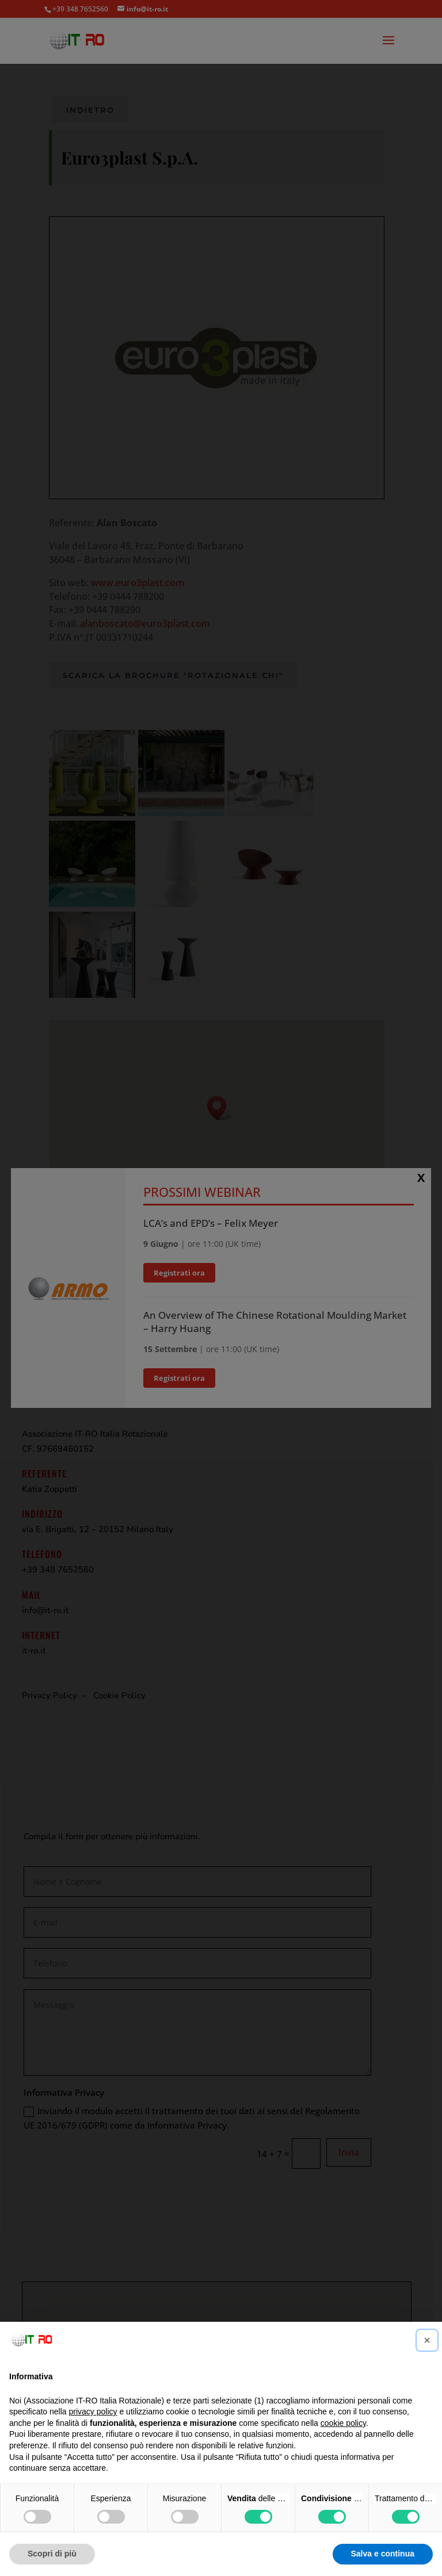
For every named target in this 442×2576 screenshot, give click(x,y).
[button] (427, 2340)
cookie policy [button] (343, 2423)
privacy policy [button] (93, 2411)
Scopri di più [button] (52, 2553)
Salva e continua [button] (382, 2553)
